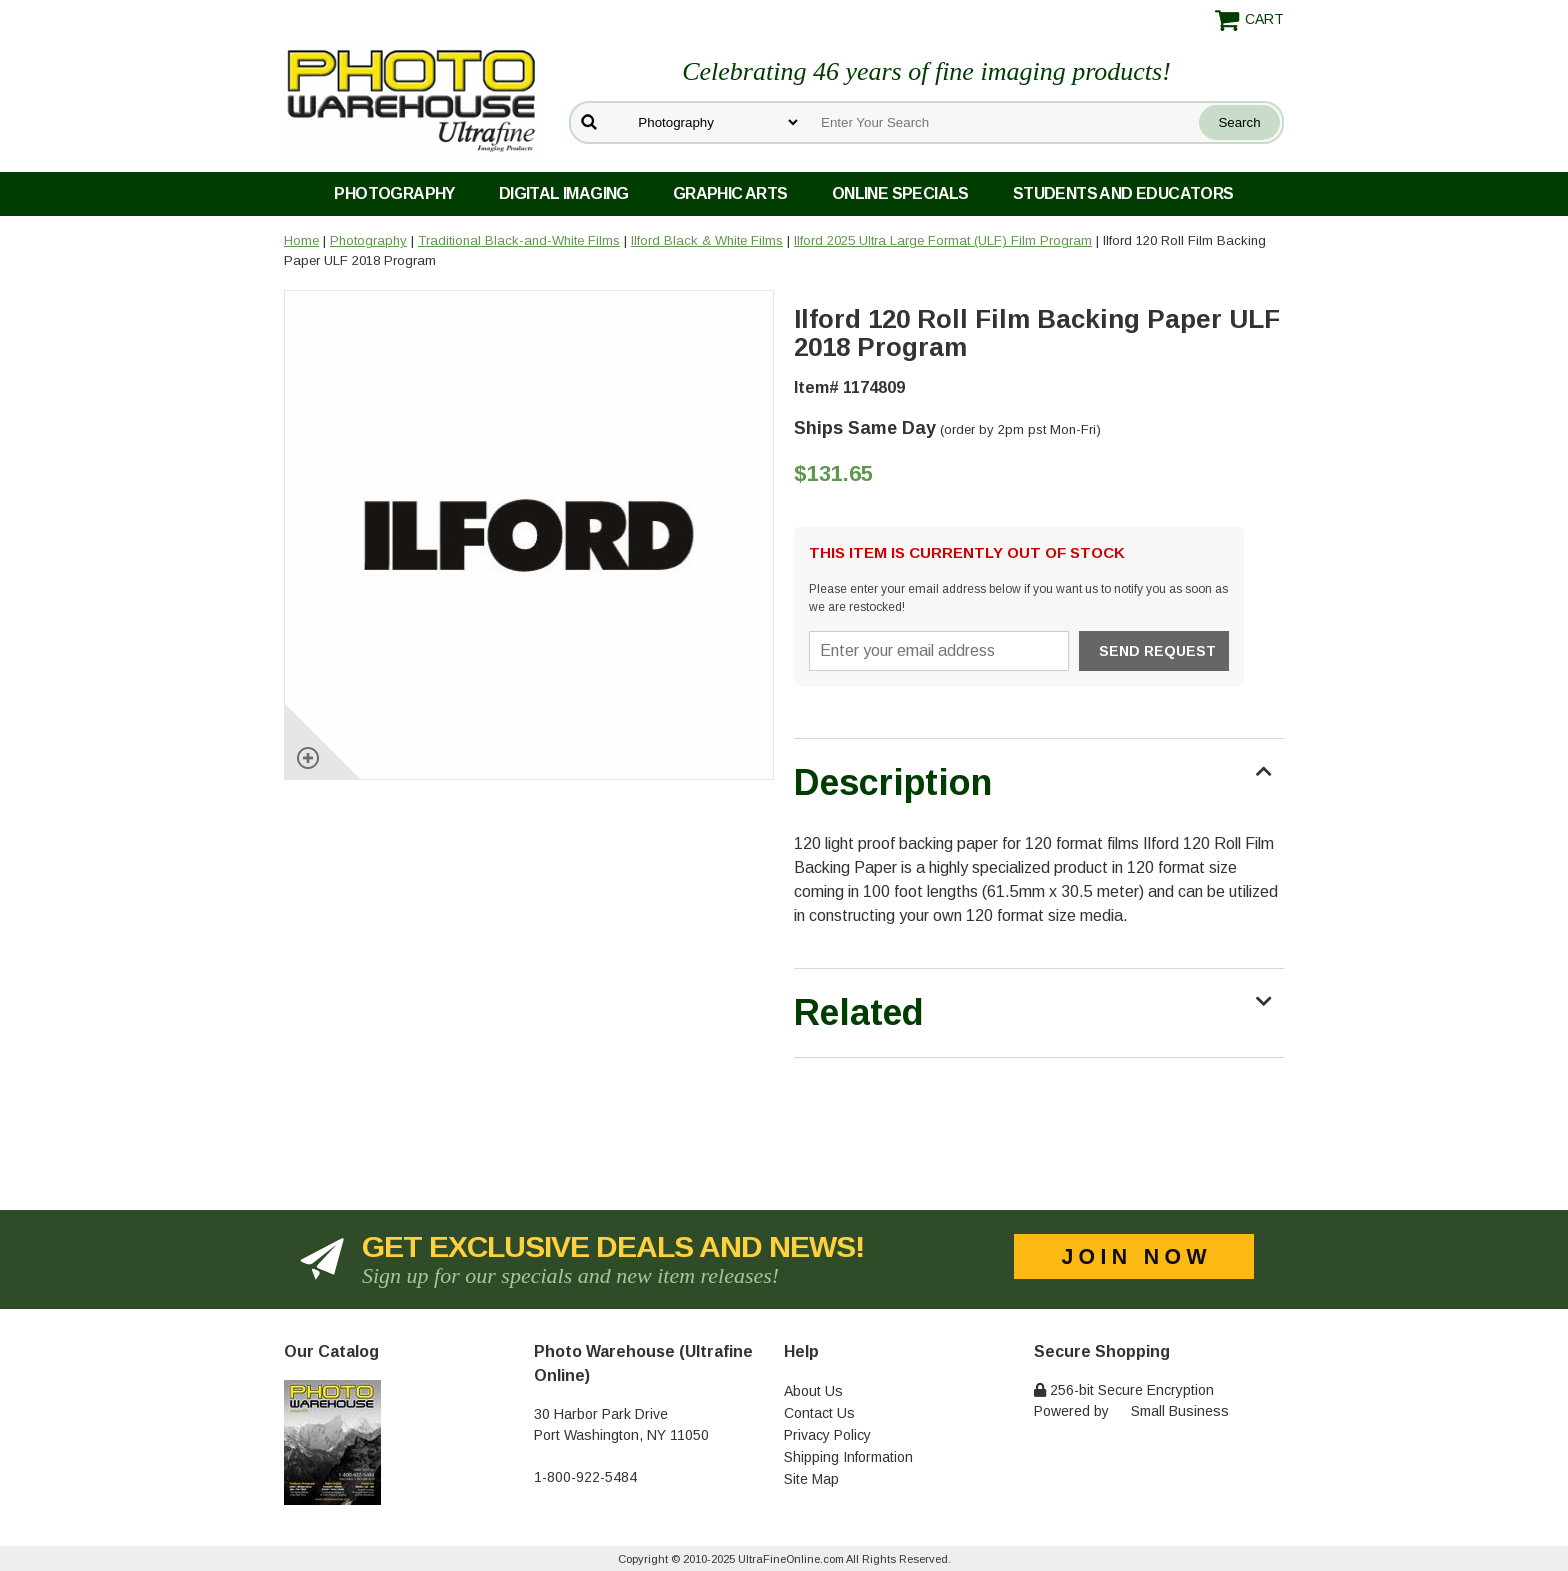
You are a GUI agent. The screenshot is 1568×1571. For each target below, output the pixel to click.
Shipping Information (848, 1457)
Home (301, 240)
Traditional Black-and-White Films (519, 240)
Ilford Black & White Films (707, 240)
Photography (394, 193)
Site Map (811, 1479)
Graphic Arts (730, 193)
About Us (813, 1391)
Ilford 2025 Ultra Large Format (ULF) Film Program (943, 240)
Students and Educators (1123, 193)
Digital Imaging (564, 193)
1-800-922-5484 (585, 1477)
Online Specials (900, 193)
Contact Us (819, 1413)
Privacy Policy (827, 1435)
